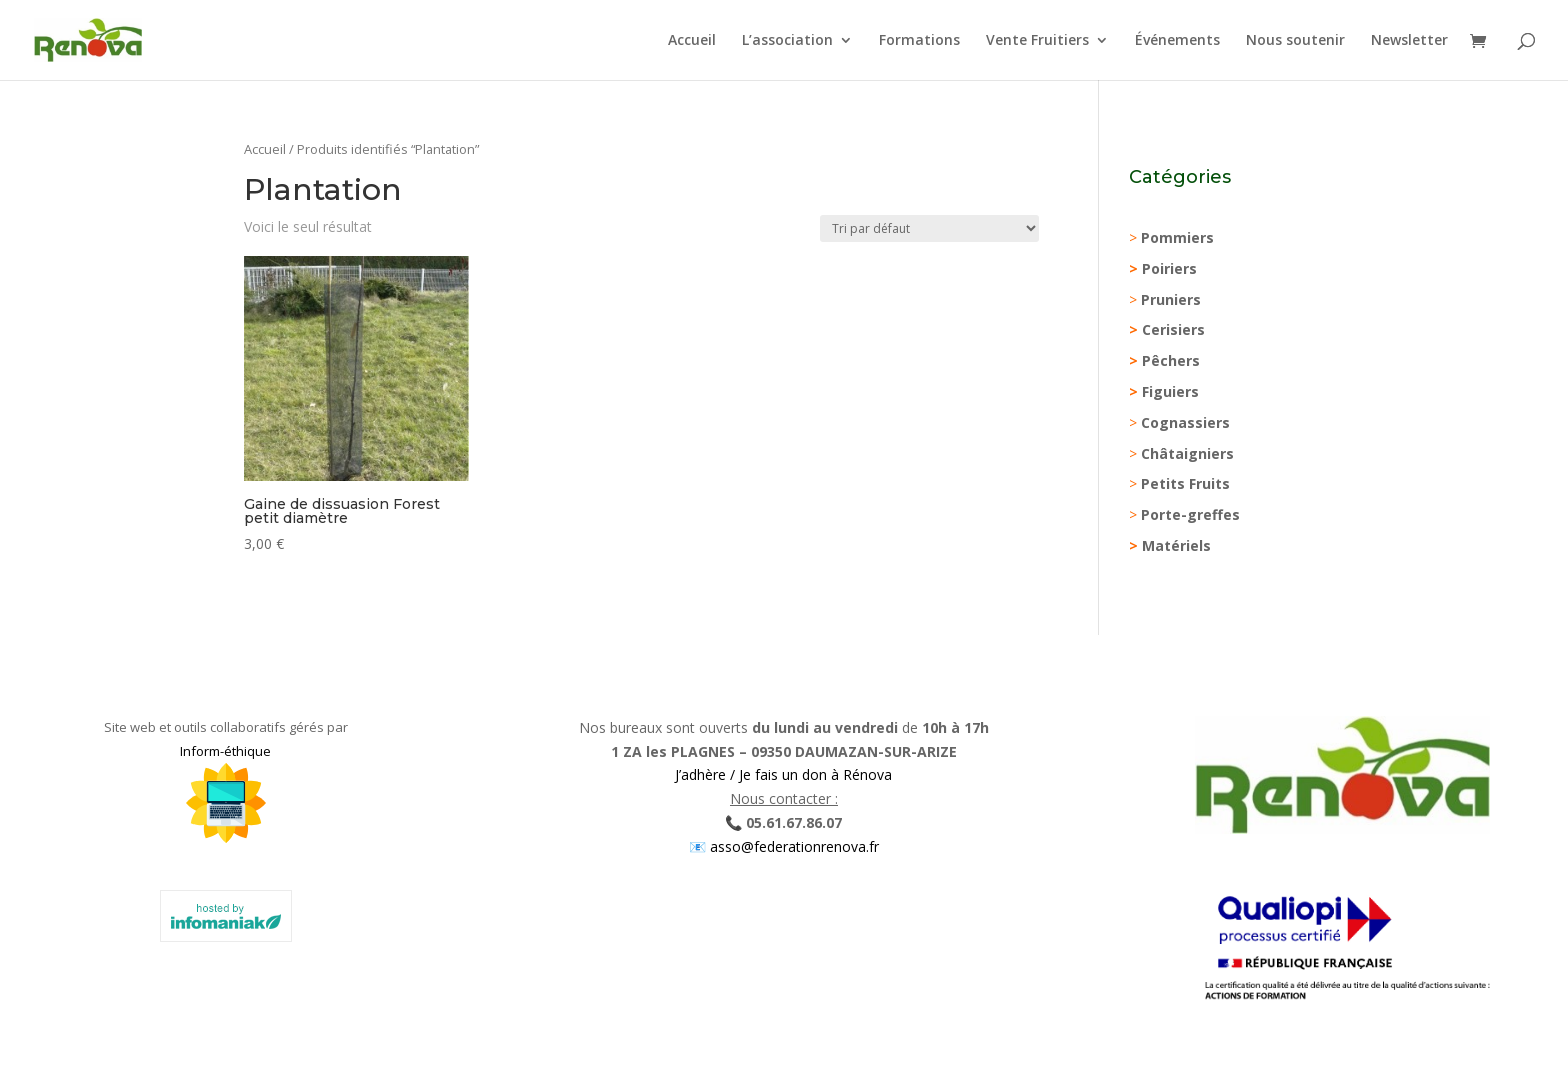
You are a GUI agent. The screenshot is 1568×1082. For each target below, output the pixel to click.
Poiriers (1169, 268)
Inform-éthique (225, 751)
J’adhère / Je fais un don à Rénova (783, 774)
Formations (919, 41)
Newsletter (1409, 41)
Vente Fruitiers (1037, 41)
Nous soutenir (1295, 41)
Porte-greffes (1190, 514)
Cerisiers (1173, 329)
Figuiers (1170, 391)
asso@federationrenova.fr (792, 846)
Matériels (1176, 545)
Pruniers (1171, 299)
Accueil (692, 41)
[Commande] (929, 228)
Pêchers (1171, 360)
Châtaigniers (1187, 453)
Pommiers (1177, 237)
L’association (787, 41)
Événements (1177, 41)
